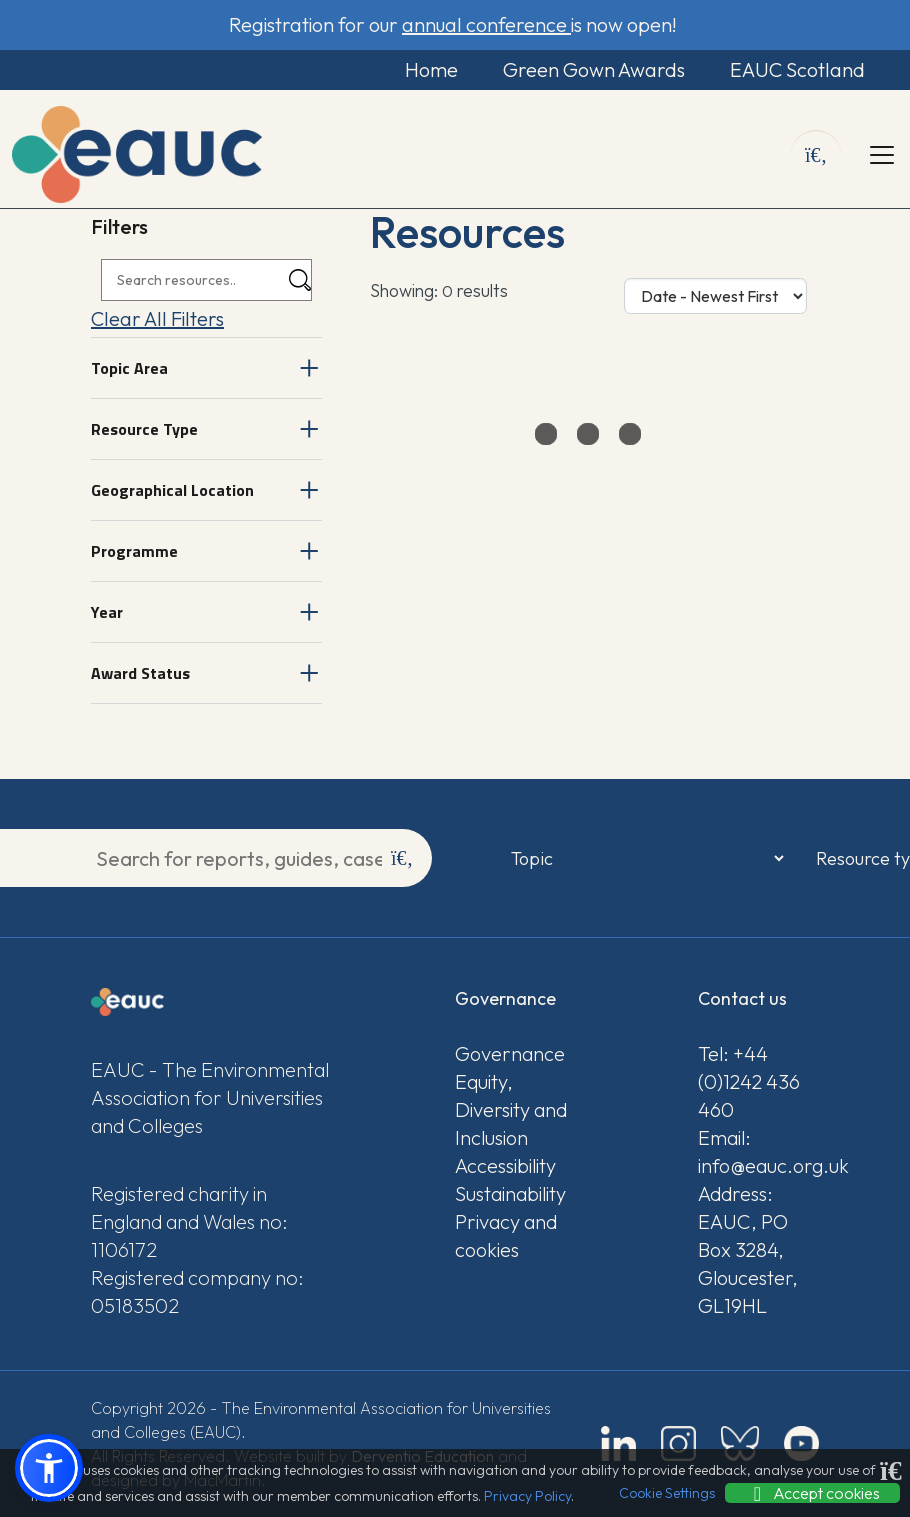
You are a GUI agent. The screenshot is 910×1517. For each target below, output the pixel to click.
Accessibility (505, 1165)
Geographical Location (172, 490)
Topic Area (129, 368)
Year (107, 612)
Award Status (140, 673)
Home (431, 69)
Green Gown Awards (594, 69)
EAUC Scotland (797, 69)
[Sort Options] (715, 296)
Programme (134, 551)
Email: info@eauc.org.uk (758, 1151)
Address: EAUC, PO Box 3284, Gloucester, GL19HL (748, 1249)
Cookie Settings (667, 1493)
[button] (49, 1468)
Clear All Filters (157, 318)
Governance (510, 1053)
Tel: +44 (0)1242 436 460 (749, 1081)
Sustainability (510, 1193)
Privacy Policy (527, 1496)
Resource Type (144, 429)
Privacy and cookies (506, 1235)
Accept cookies (812, 1493)
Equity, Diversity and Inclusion (511, 1109)
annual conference (486, 24)
